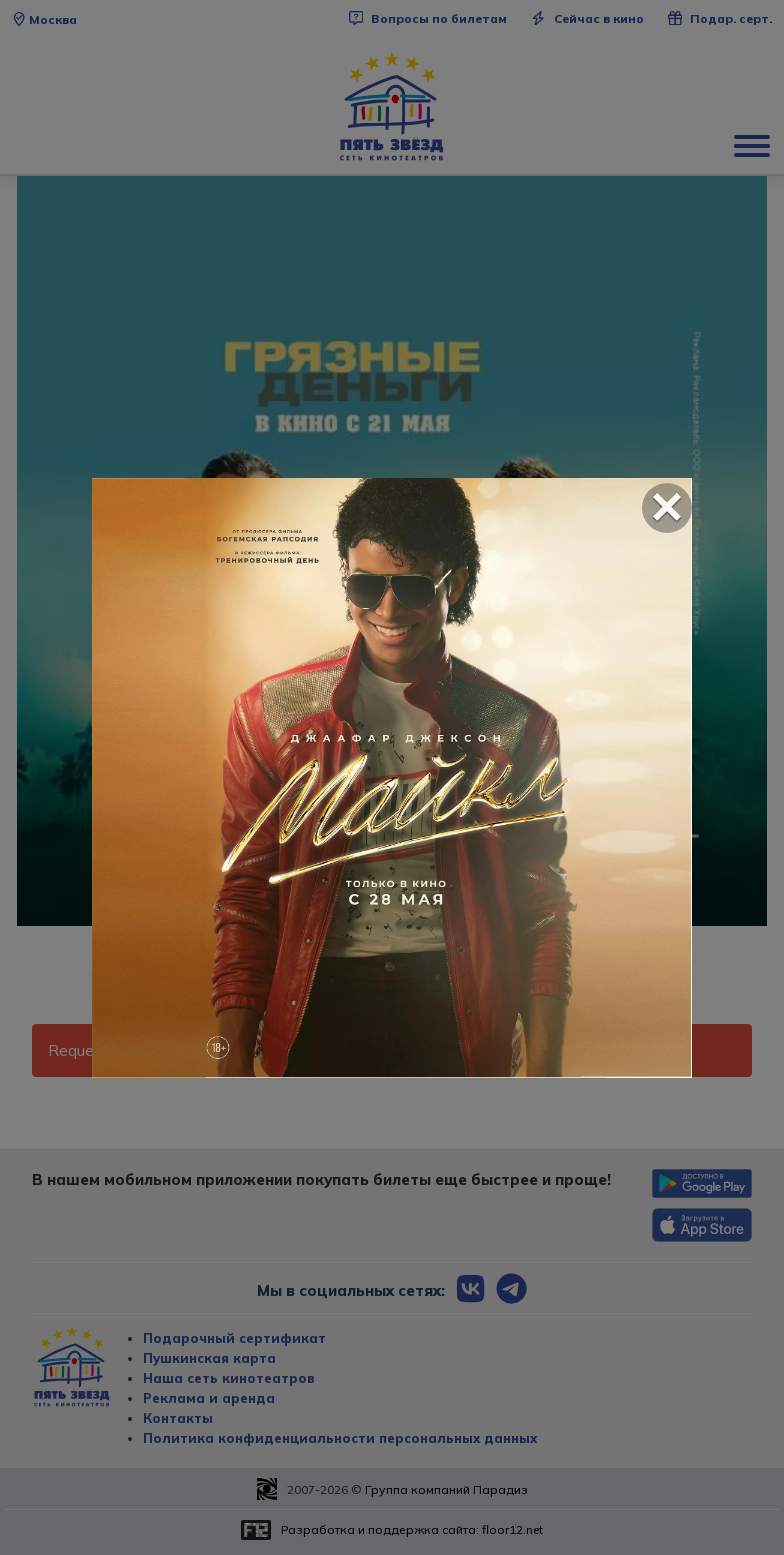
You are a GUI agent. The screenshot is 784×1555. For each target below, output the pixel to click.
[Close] (667, 508)
